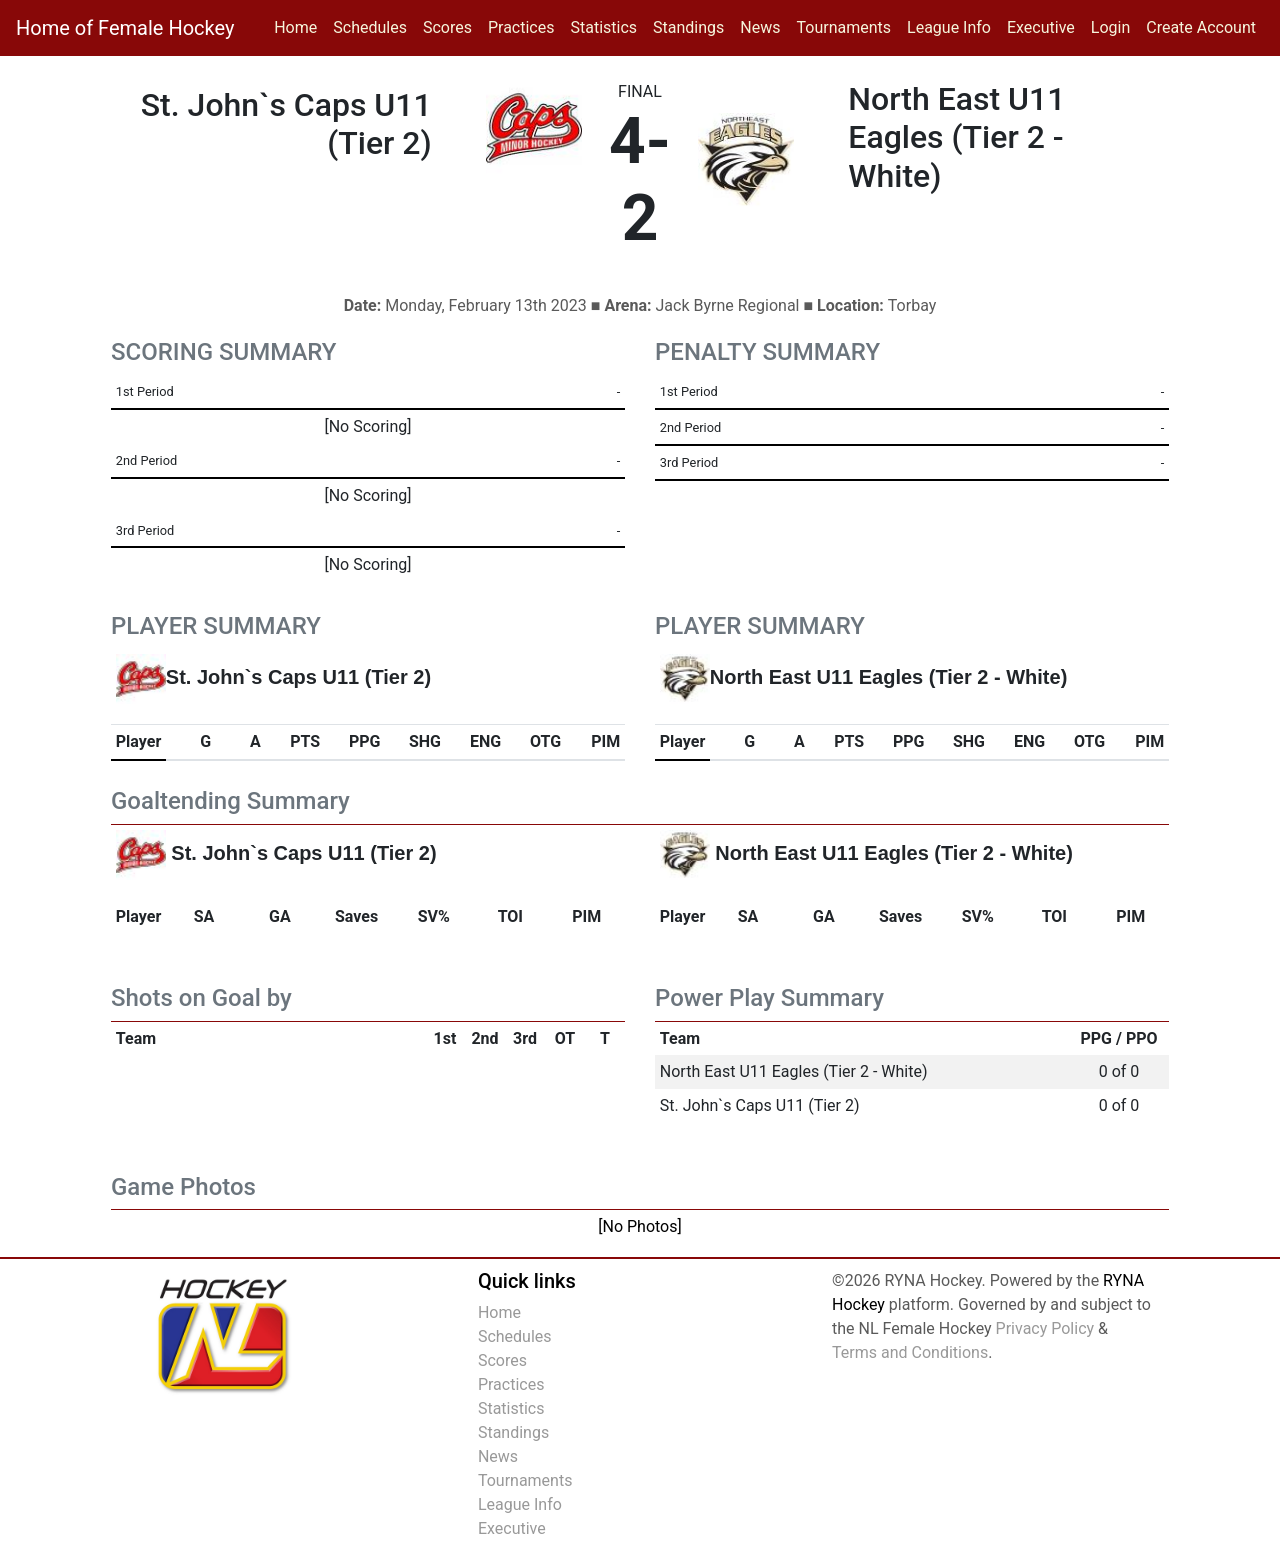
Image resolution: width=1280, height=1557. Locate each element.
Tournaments (844, 27)
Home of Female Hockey (125, 28)
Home (295, 27)
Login (1110, 27)
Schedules (370, 27)
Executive (1041, 27)
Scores (451, 26)
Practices (525, 26)
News (760, 27)
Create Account (1201, 27)
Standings (688, 27)
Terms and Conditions (910, 1352)
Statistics (607, 26)
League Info (949, 27)
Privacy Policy (1045, 1328)
